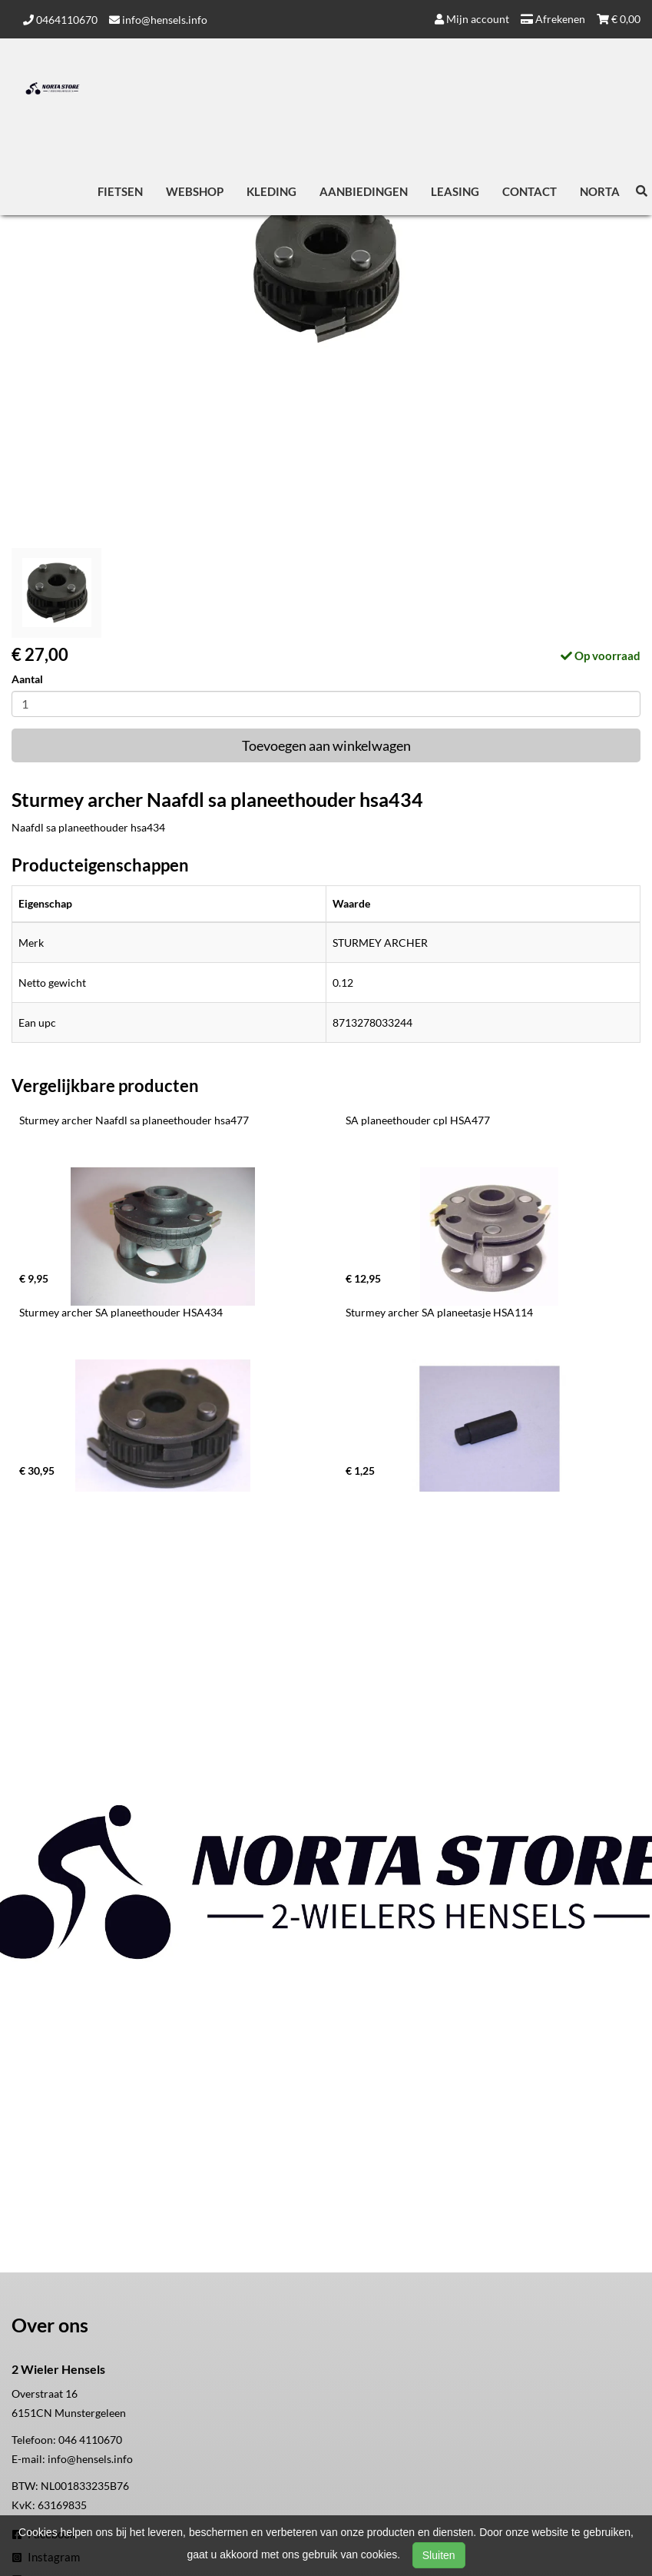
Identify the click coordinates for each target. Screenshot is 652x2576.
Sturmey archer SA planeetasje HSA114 (439, 1312)
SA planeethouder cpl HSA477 (418, 1120)
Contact (529, 191)
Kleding (271, 191)
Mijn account (472, 18)
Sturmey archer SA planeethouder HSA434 (121, 1312)
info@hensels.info (158, 19)
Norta (600, 191)
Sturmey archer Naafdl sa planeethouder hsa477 (134, 1120)
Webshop (194, 191)
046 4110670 (90, 2439)
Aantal (27, 678)
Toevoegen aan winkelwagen (326, 745)
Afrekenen (553, 18)
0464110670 (60, 19)
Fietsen (120, 191)
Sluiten (438, 2555)
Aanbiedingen (363, 191)
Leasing (455, 191)
